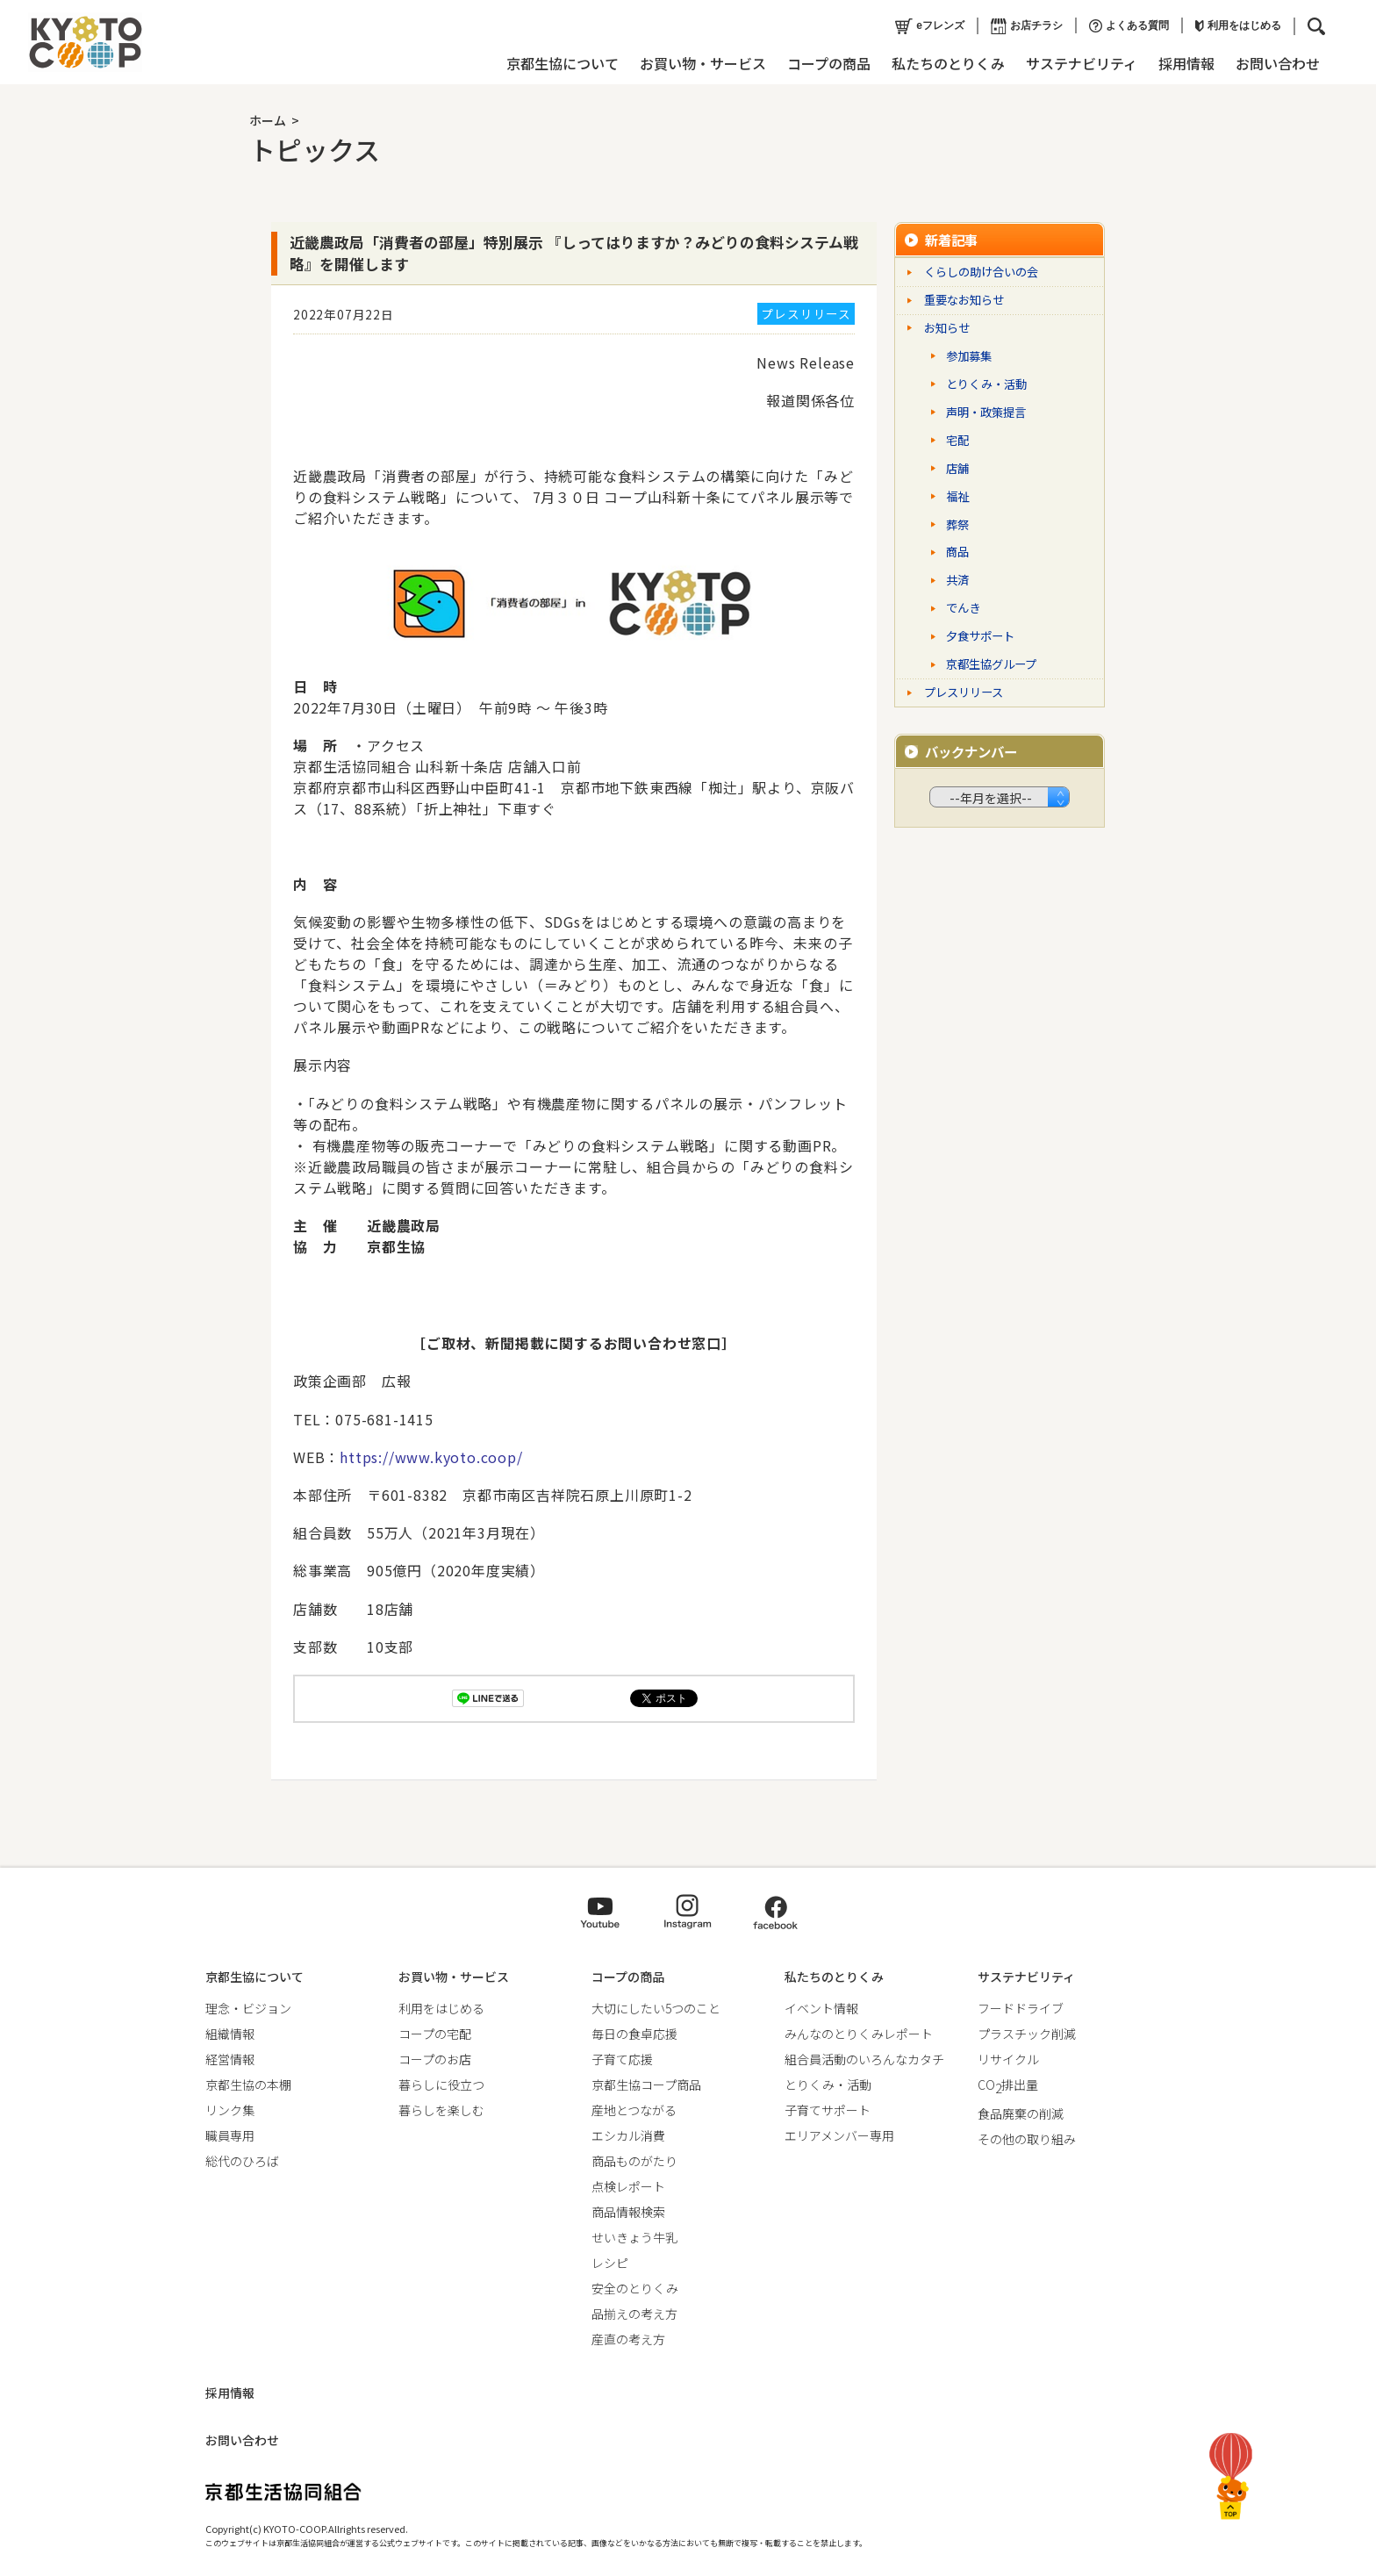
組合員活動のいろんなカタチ (864, 2059)
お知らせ (947, 327)
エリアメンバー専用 (839, 2135)
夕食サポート (980, 636)
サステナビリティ (1081, 63)
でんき (963, 607)
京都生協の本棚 (248, 2084)
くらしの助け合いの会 (981, 271)
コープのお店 (434, 2059)
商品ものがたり (634, 2161)
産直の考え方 (628, 2339)
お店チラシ (1027, 26)
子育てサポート (828, 2110)
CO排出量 (1008, 2084)
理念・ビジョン (248, 2008)
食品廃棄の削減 (1021, 2113)
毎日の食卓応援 (634, 2033)
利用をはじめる (1238, 25)
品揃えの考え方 (634, 2313)
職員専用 (229, 2135)
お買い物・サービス (703, 63)
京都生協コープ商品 (646, 2084)
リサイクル (1008, 2059)
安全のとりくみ (634, 2288)
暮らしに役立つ (441, 2084)
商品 (957, 551)
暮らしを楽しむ (441, 2110)
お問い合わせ (1278, 63)
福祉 (957, 496)
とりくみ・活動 (986, 384)
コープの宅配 (434, 2033)
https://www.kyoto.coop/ (431, 1456)
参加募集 (969, 356)
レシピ (609, 2262)
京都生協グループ (991, 664)
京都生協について (562, 63)
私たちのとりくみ (948, 63)
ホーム (267, 120)
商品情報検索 (628, 2212)
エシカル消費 (628, 2135)
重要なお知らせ (964, 299)
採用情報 (1186, 63)
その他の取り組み (1027, 2139)
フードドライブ (1021, 2008)
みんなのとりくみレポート (859, 2033)
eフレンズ (929, 26)
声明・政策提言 (986, 412)
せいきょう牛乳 (634, 2237)
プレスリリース (963, 692)
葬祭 (957, 524)
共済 (957, 579)
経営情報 (229, 2059)
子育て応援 (622, 2059)
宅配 (957, 440)
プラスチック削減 (1027, 2033)
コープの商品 (829, 63)
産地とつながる (634, 2110)
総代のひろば (242, 2161)
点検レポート (628, 2186)
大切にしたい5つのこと (655, 2008)
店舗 (957, 468)
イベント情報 (821, 2008)
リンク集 (229, 2110)
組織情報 (229, 2033)
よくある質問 (1129, 25)
